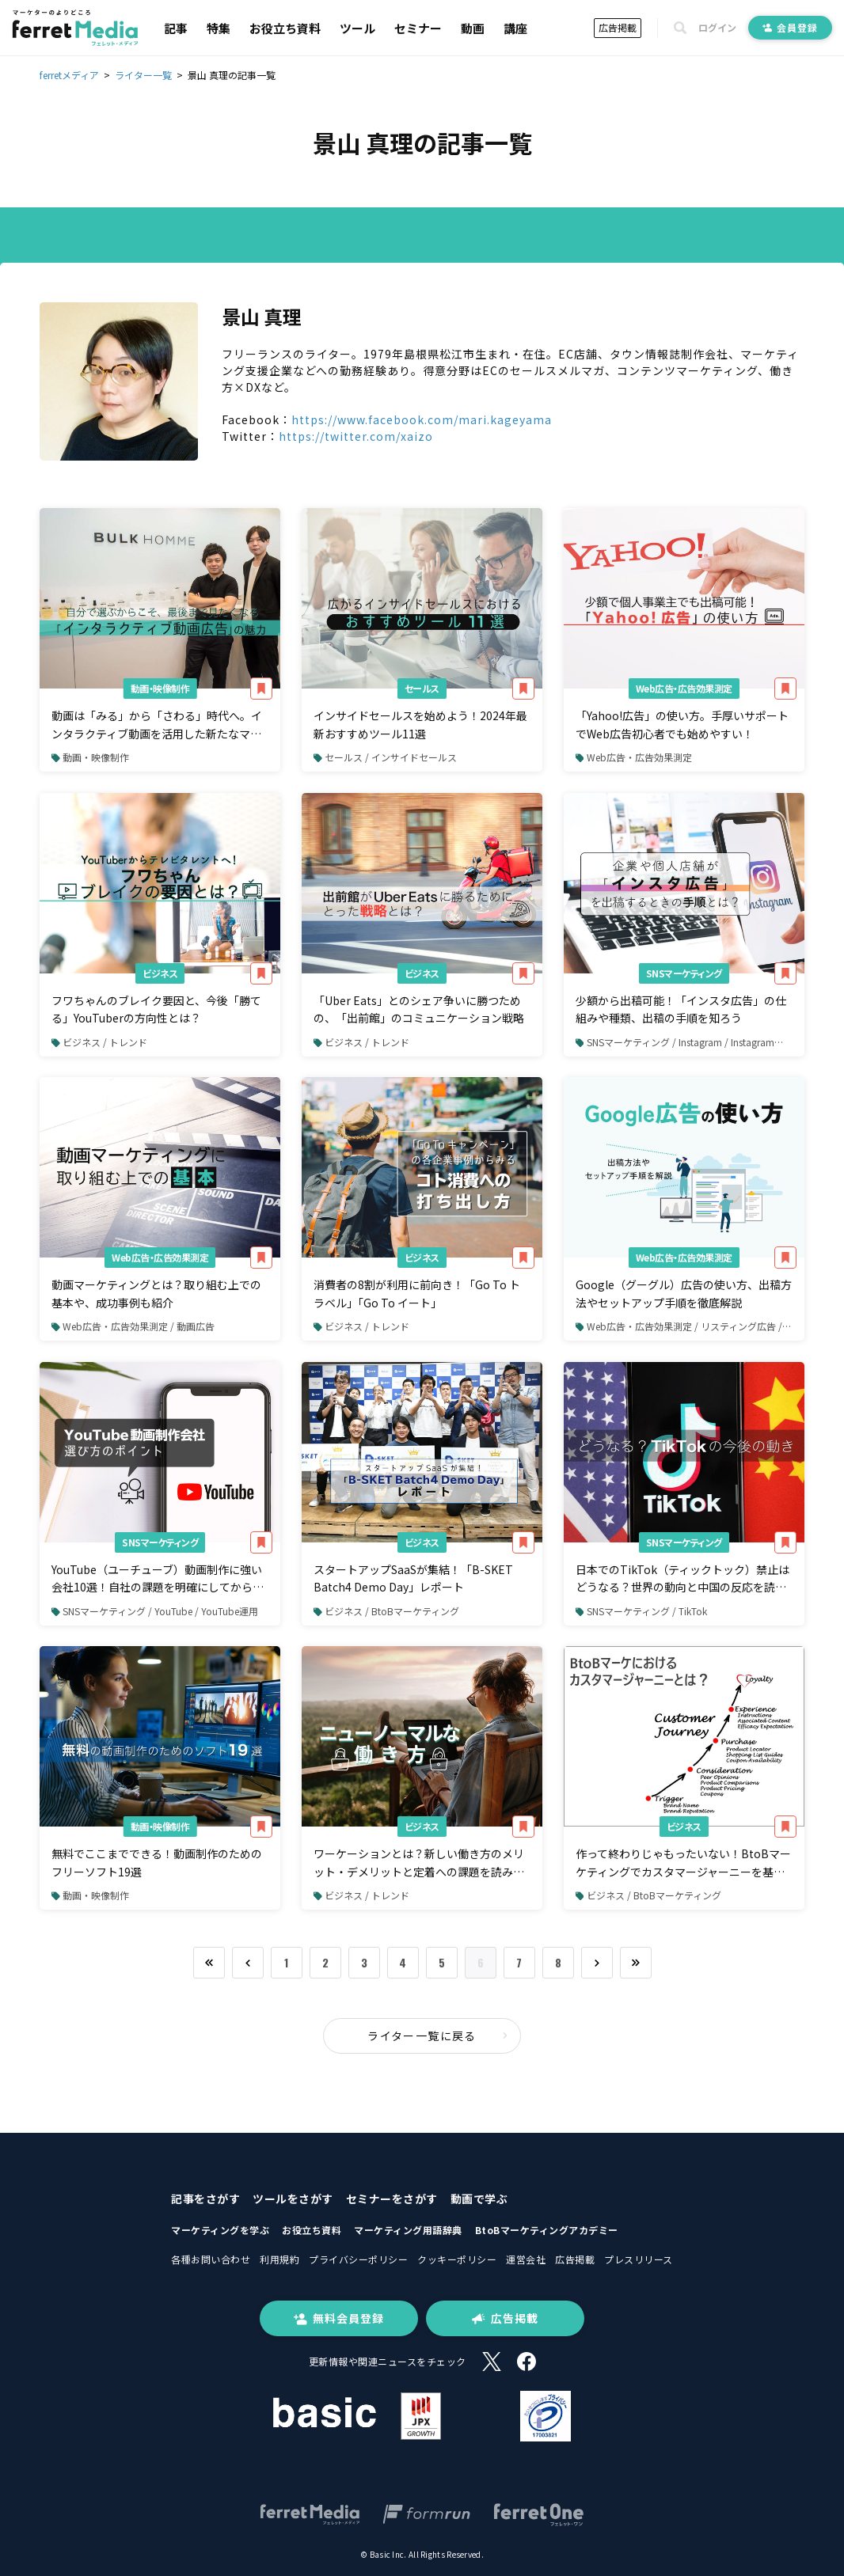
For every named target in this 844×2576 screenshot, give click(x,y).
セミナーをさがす (392, 2198)
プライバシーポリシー (358, 2259)
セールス (422, 688)
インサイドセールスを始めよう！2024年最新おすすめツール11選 (420, 724)
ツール (357, 28)
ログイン (717, 27)
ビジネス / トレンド (99, 1042)
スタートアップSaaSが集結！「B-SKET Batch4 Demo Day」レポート (413, 1578)
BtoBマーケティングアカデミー (546, 2229)
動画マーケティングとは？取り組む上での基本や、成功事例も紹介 (156, 1293)
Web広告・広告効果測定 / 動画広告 (133, 1326)
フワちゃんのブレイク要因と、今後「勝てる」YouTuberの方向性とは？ (156, 1009)
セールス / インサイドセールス (385, 757)
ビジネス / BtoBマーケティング (386, 1611)
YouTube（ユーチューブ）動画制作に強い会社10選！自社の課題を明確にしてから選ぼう (157, 1578)
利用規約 (279, 2259)
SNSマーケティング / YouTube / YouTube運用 (154, 1611)
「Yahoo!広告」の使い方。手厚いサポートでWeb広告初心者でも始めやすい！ (682, 724)
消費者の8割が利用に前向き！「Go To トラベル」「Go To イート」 (417, 1293)
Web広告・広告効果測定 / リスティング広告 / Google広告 (690, 1326)
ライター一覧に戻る (437, 2035)
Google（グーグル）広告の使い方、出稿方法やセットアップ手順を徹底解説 (684, 1293)
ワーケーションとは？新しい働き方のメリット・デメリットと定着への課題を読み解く (419, 1863)
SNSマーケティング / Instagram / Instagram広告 (684, 1042)
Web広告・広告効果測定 (684, 688)
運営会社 (526, 2259)
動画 (473, 28)
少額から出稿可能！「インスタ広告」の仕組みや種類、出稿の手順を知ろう (681, 1009)
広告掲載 (618, 27)
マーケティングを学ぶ (220, 2229)
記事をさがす (205, 2198)
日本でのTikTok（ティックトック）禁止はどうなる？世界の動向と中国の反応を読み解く (682, 1578)
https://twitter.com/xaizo (356, 436)
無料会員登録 (339, 2318)
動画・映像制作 (160, 688)
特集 (218, 28)
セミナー (418, 28)
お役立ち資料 (285, 28)
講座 (515, 28)
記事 (176, 28)
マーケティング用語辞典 (408, 2229)
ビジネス (160, 973)
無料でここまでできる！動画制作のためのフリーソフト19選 (156, 1862)
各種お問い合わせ (210, 2259)
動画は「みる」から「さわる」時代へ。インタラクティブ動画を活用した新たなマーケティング (156, 725)
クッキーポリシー (456, 2259)
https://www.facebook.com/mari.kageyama (421, 419)
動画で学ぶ (479, 2198)
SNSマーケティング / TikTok (641, 1611)
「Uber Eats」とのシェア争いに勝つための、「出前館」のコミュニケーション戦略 (419, 1009)
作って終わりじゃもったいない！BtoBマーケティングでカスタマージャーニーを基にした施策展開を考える (683, 1863)
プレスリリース (638, 2259)
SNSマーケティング (684, 973)
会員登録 (790, 27)
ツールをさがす (293, 2198)
